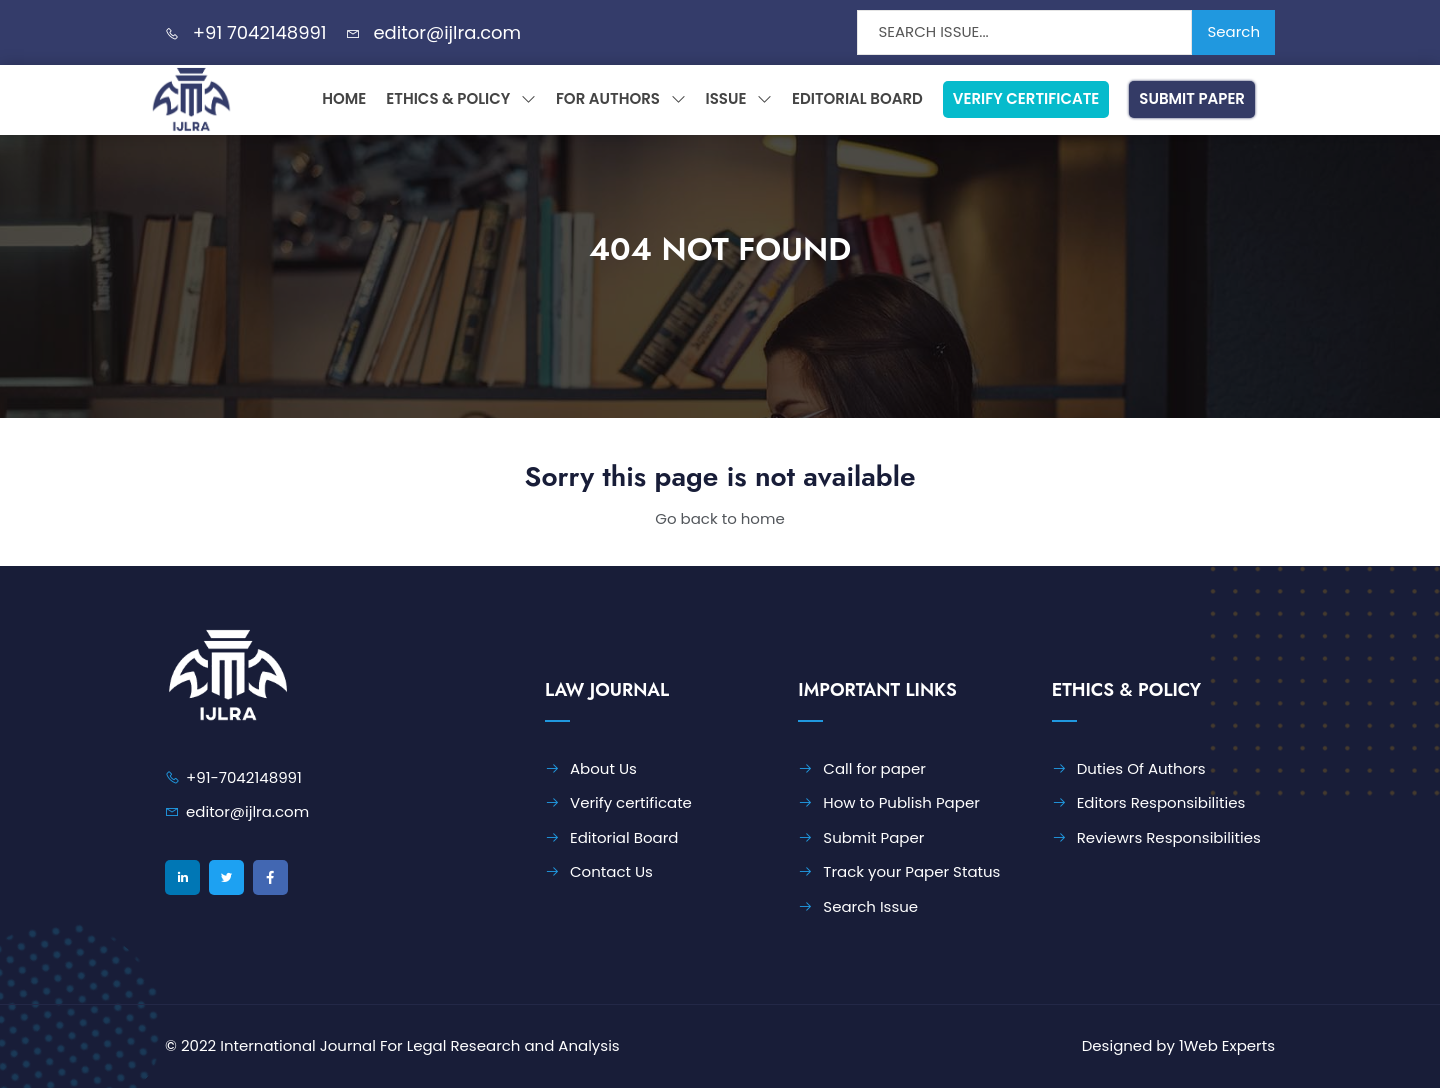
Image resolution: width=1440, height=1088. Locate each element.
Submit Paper (1192, 98)
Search (1233, 31)
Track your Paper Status (911, 871)
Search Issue (870, 906)
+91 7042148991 (260, 32)
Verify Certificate (1026, 98)
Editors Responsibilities (1161, 802)
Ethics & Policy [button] (461, 98)
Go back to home (719, 518)
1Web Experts (1227, 1045)
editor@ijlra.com (447, 32)
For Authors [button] (621, 98)
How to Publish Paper (901, 802)
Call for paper (874, 768)
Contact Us (611, 871)
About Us (603, 768)
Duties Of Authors (1141, 768)
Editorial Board (857, 98)
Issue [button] (739, 98)
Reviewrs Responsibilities (1169, 837)
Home (344, 98)
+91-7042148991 (244, 777)
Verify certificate (631, 802)
